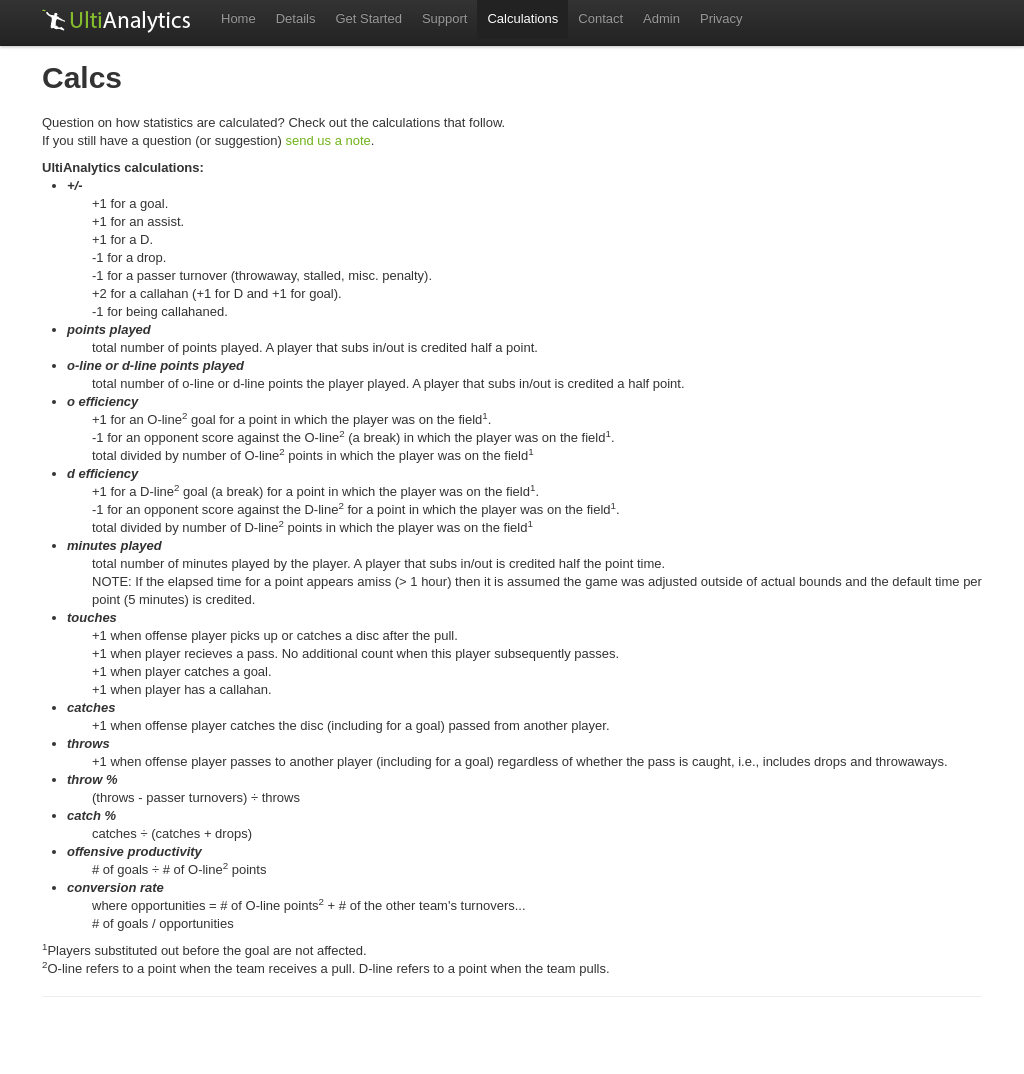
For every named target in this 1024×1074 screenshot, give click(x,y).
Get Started (368, 18)
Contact (600, 18)
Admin (661, 18)
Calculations (522, 18)
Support (445, 18)
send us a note (328, 140)
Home (238, 18)
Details (296, 18)
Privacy (721, 18)
